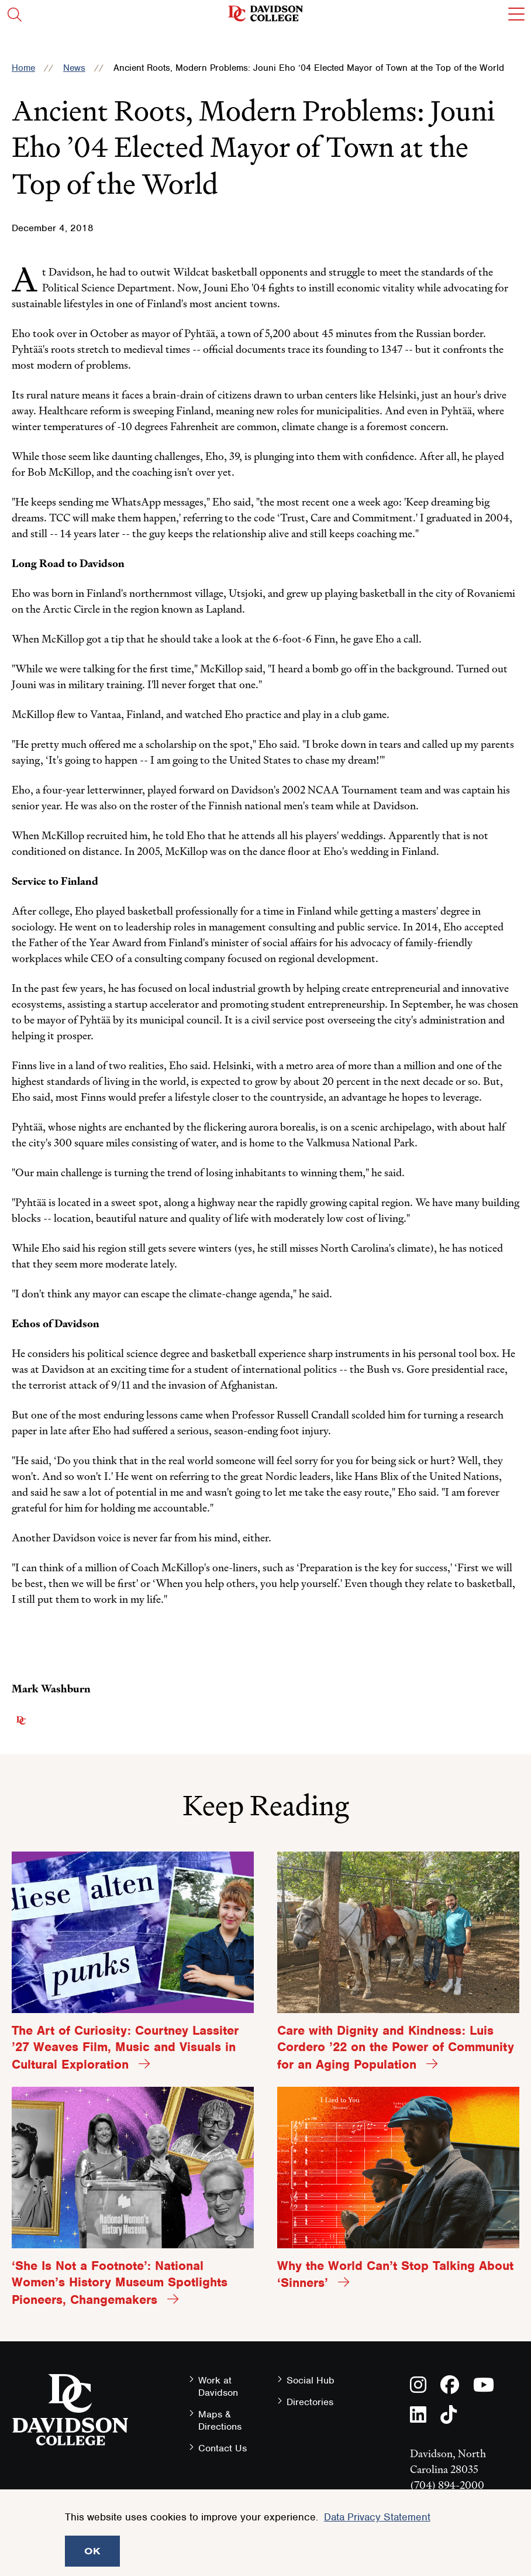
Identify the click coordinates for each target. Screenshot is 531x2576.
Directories (310, 2402)
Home (23, 68)
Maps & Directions (220, 2420)
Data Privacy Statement (377, 2516)
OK (92, 2551)
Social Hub (311, 2380)
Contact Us (222, 2448)
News (74, 68)
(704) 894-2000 (447, 2485)
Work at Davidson (218, 2386)
